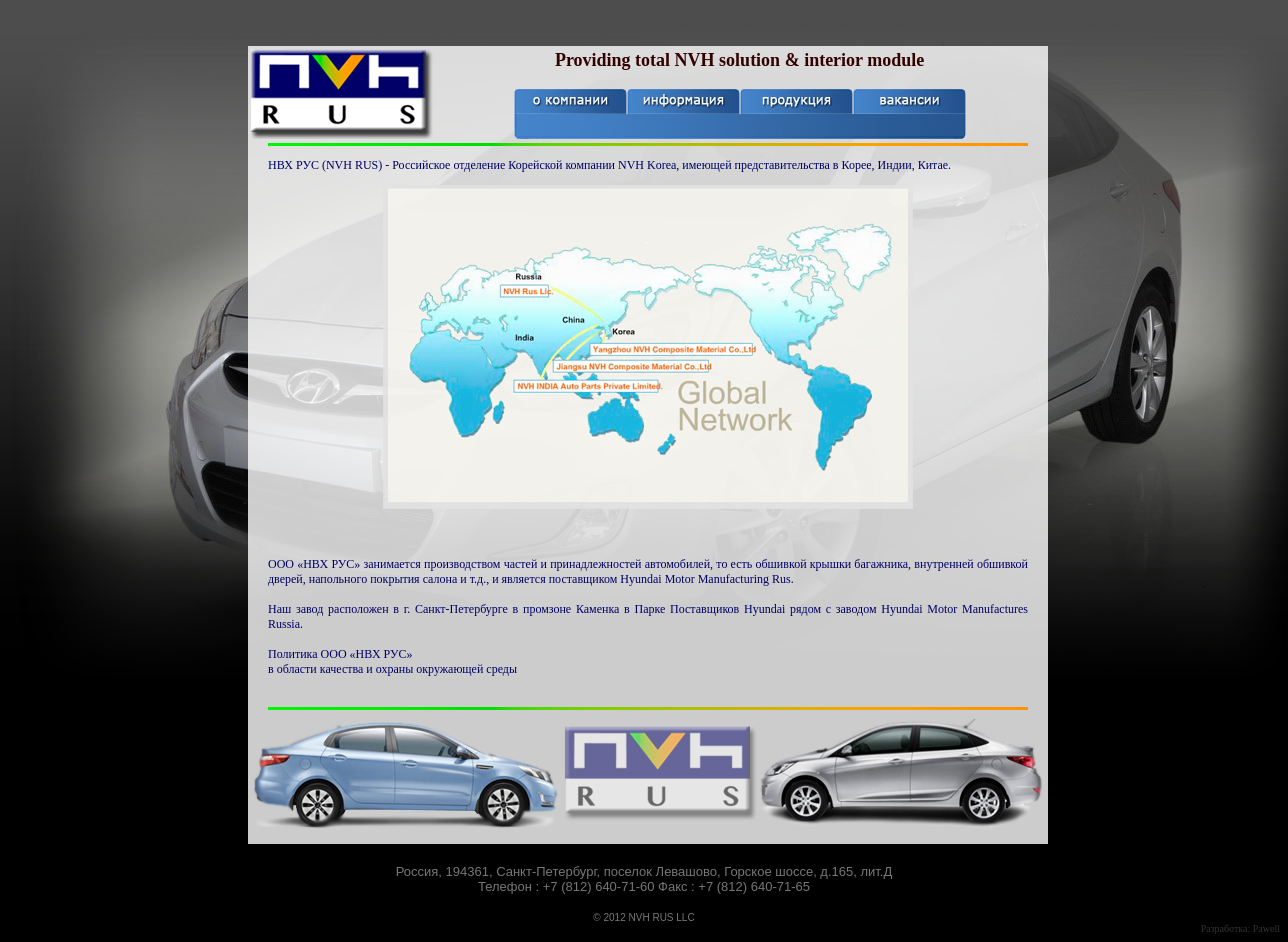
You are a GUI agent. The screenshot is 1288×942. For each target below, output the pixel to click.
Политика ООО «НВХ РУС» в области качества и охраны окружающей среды (392, 661)
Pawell (1266, 928)
